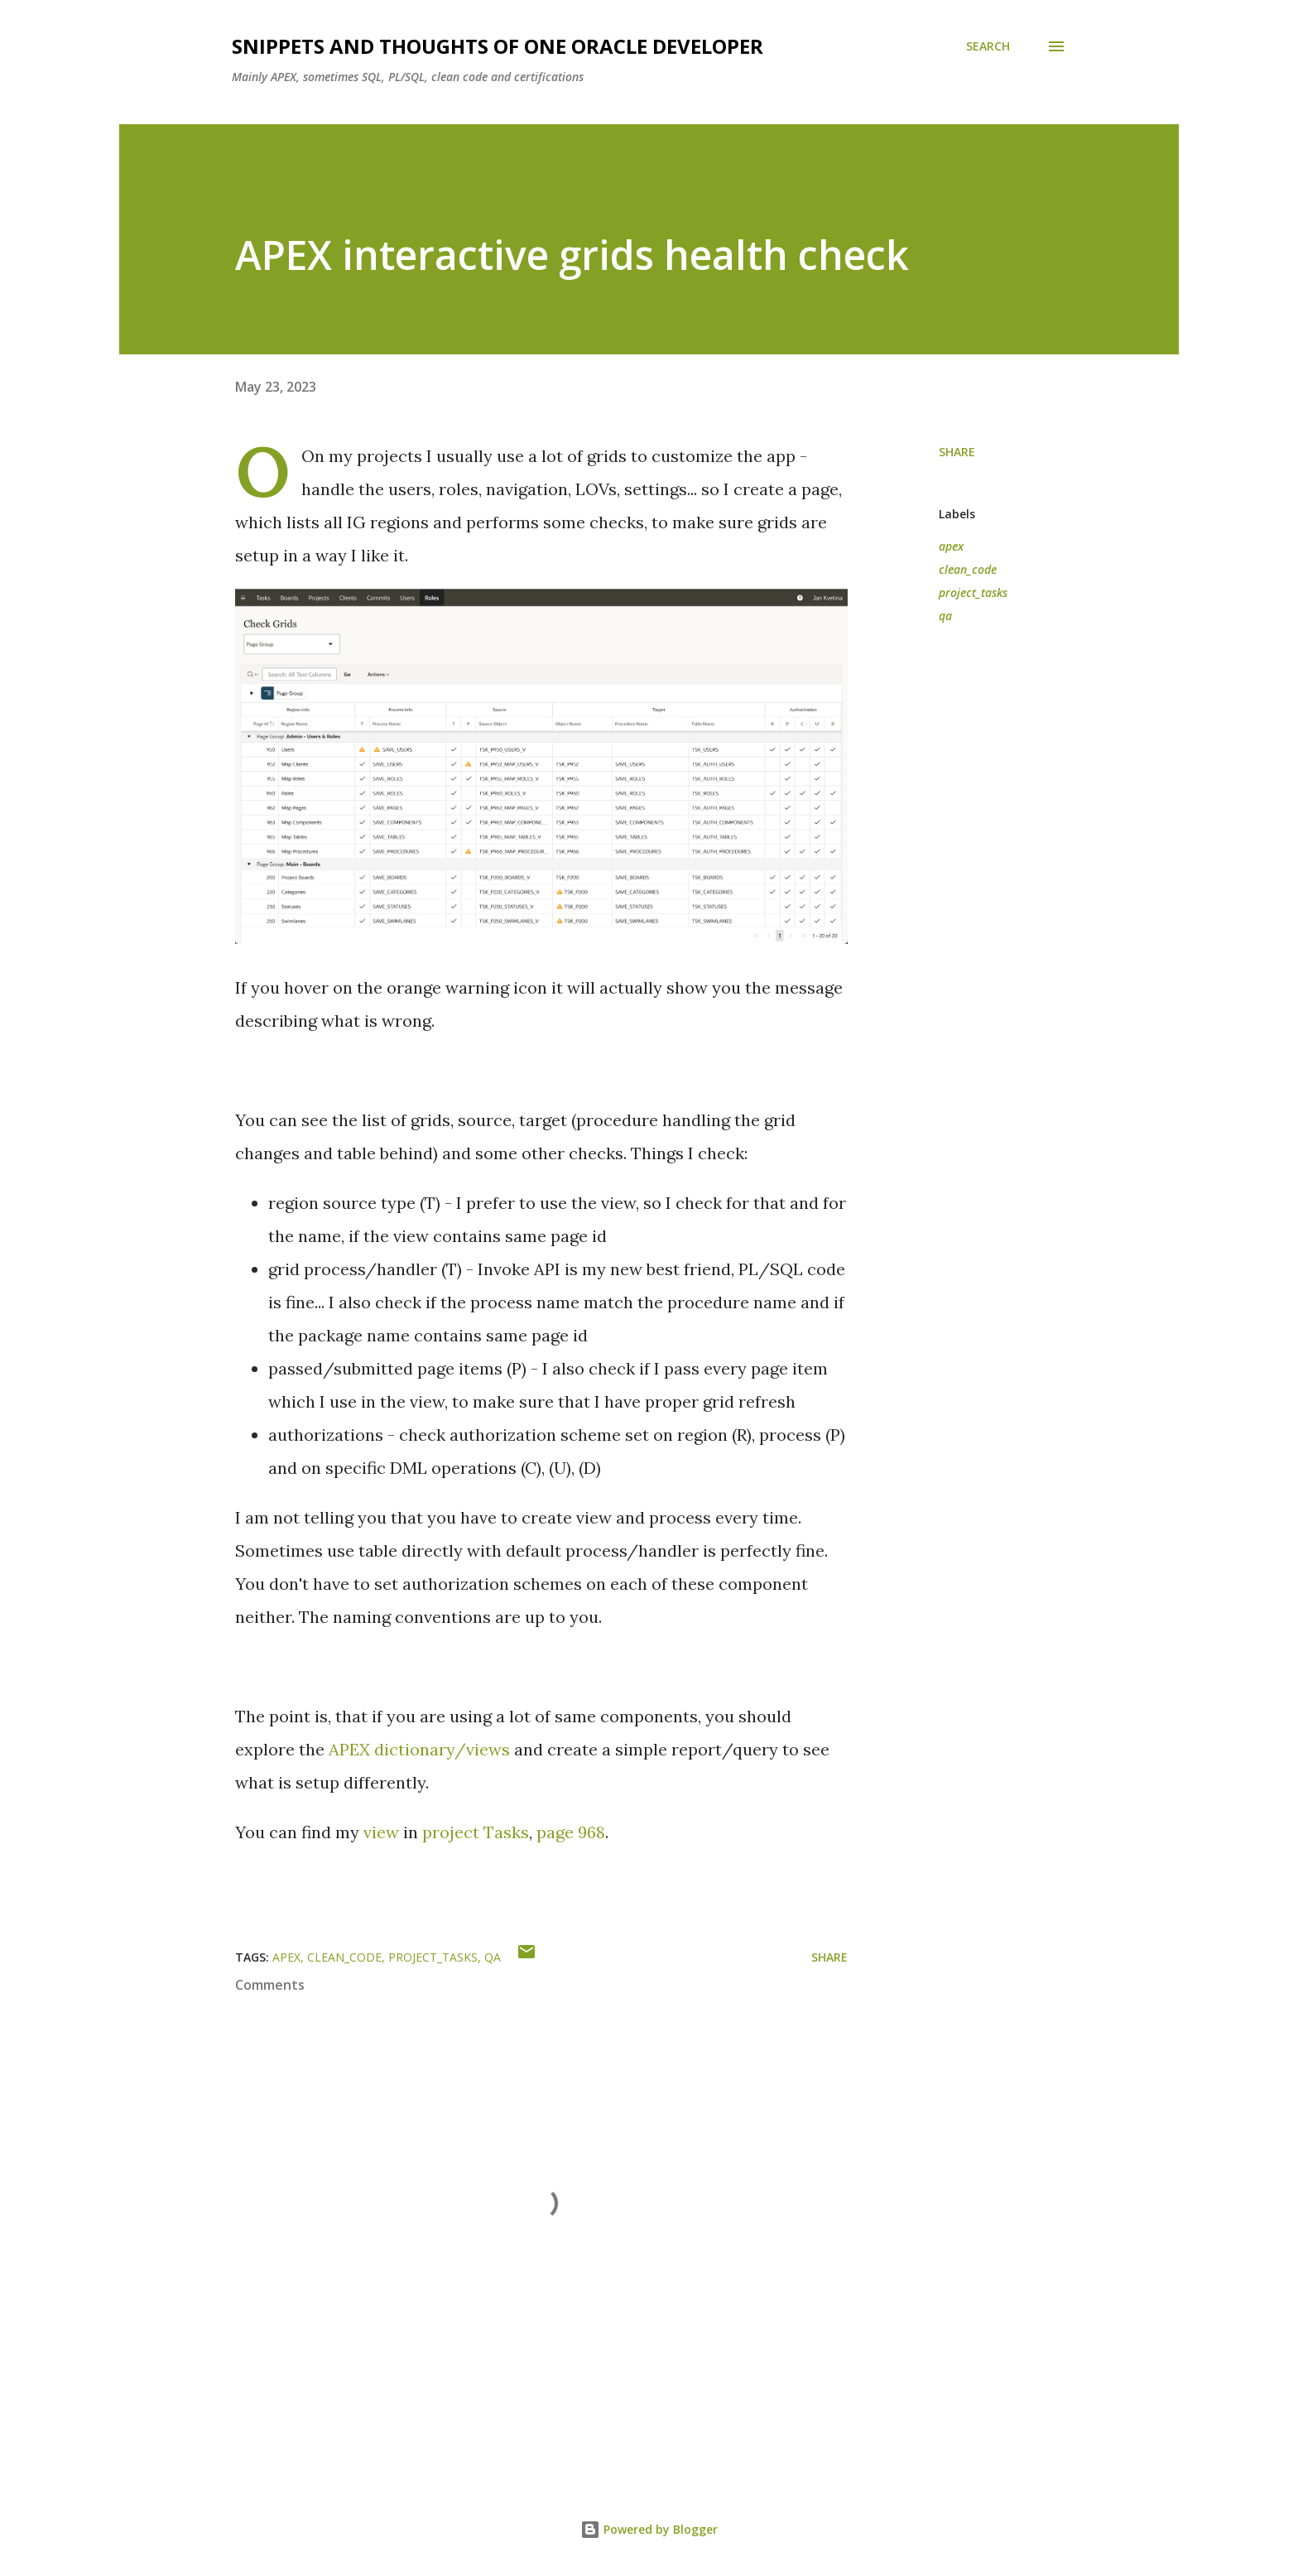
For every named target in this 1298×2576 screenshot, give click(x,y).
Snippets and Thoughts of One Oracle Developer (497, 46)
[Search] (988, 46)
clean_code (968, 569)
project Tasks (475, 1832)
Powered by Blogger (649, 2529)
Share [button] (957, 452)
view (381, 1832)
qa (945, 616)
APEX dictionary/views (419, 1749)
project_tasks (973, 592)
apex (951, 546)
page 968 (570, 1832)
